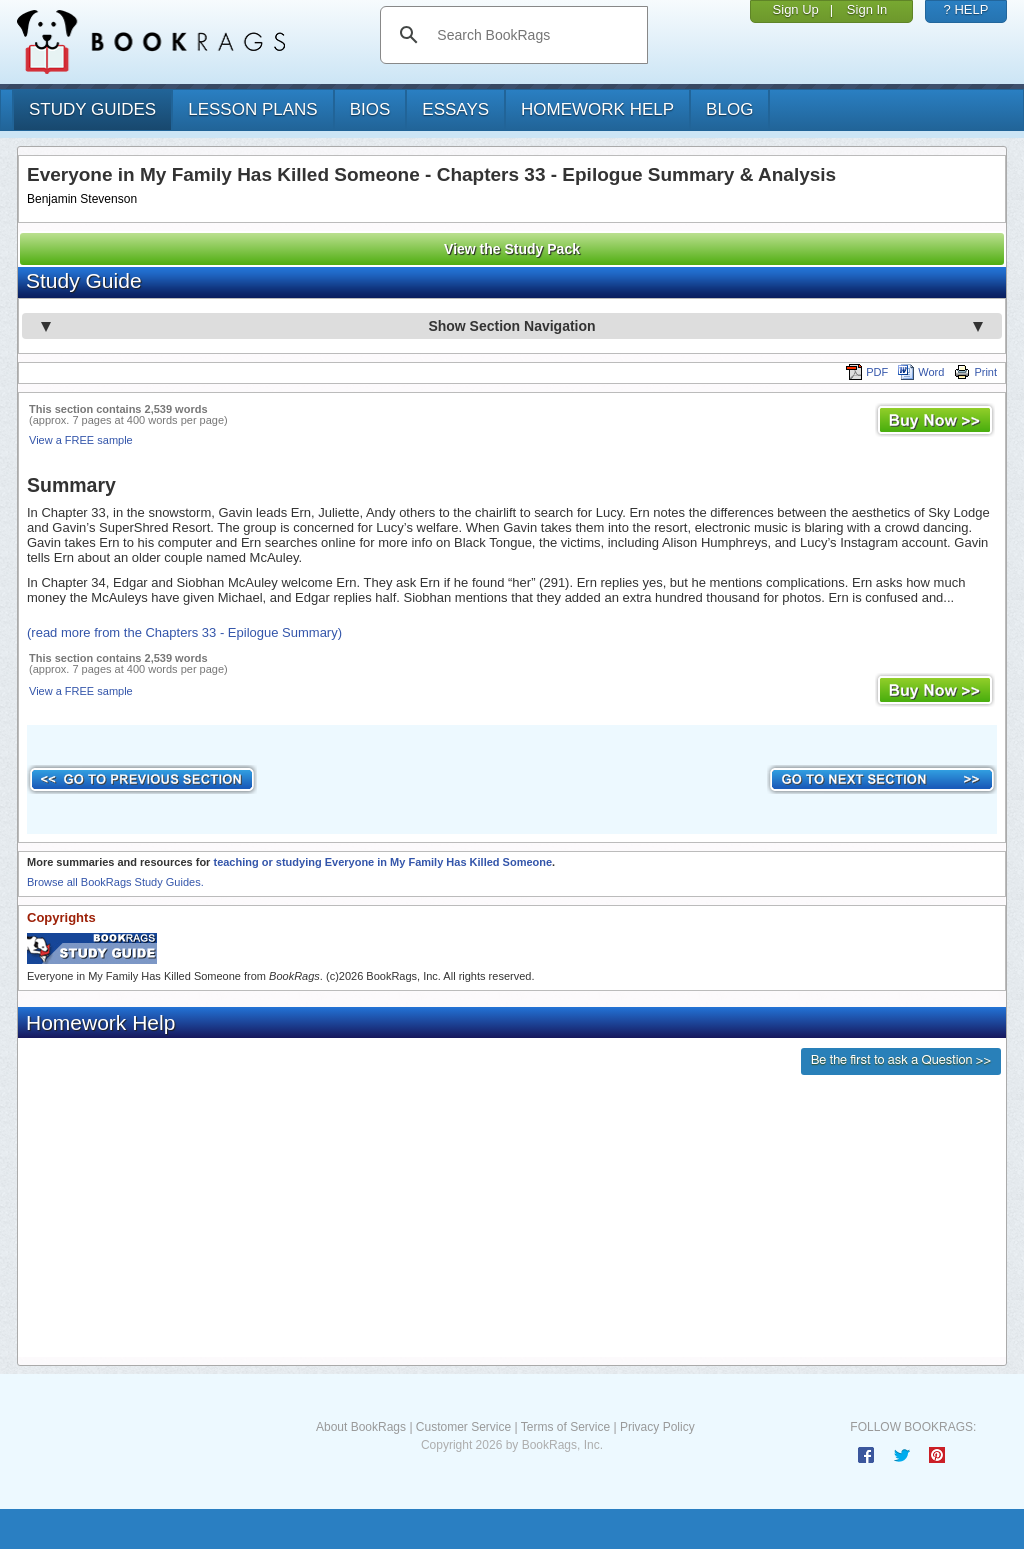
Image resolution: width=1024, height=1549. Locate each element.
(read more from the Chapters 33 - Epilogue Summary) (184, 632)
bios (370, 109)
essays (455, 109)
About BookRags (361, 1427)
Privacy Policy (657, 1427)
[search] (534, 35)
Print (975, 372)
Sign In (867, 9)
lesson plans (252, 109)
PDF (867, 372)
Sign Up (796, 9)
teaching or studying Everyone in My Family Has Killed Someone (382, 862)
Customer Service (463, 1427)
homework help (597, 109)
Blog (729, 109)
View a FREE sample (81, 440)
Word (921, 372)
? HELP (966, 9)
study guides (92, 109)
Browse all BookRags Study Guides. (115, 882)
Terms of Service (565, 1427)
